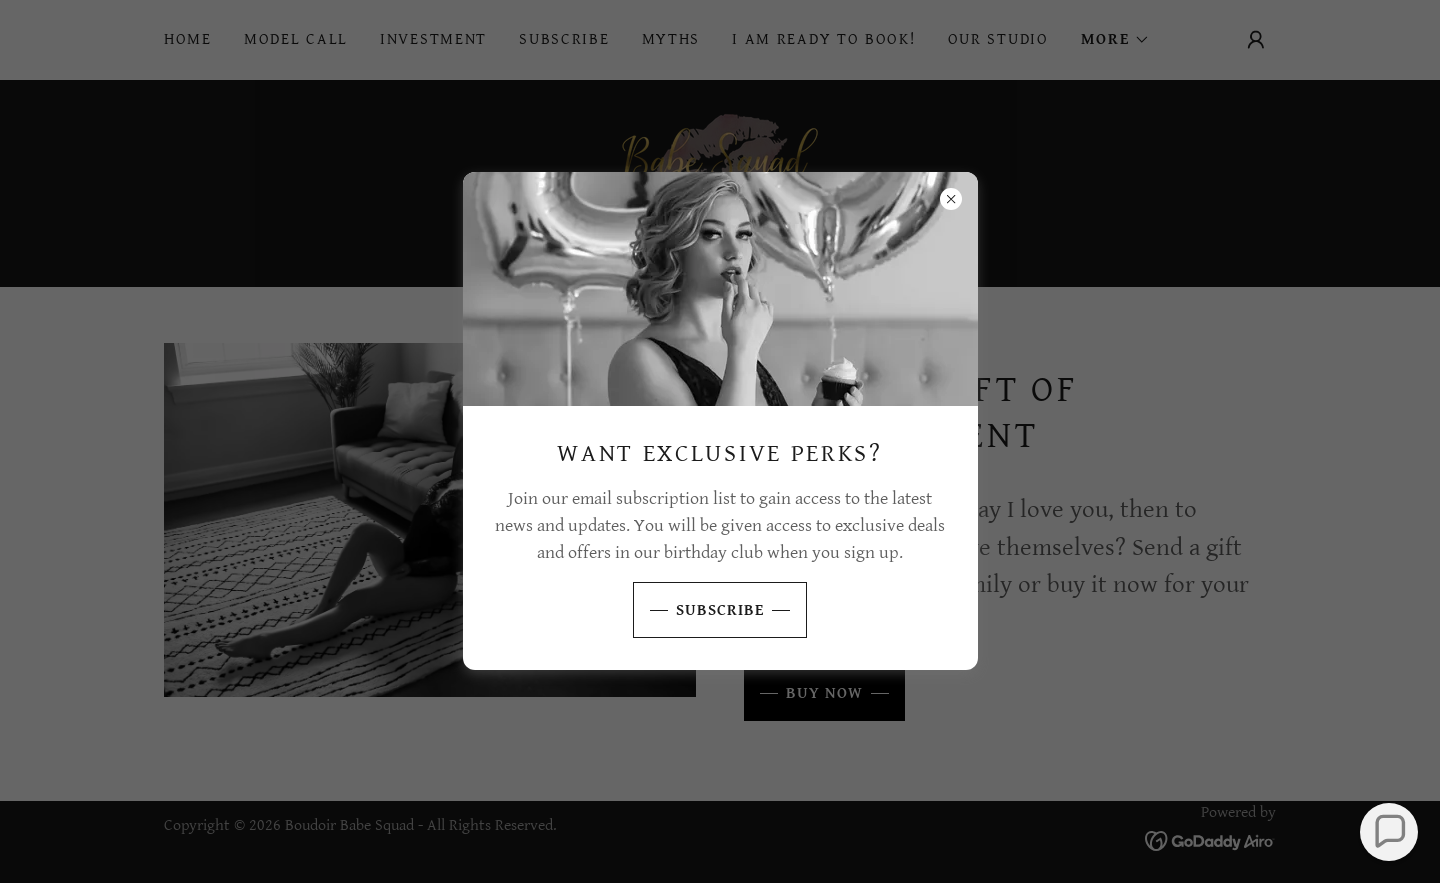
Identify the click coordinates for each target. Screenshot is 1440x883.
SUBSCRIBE (698, 610)
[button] (1388, 831)
